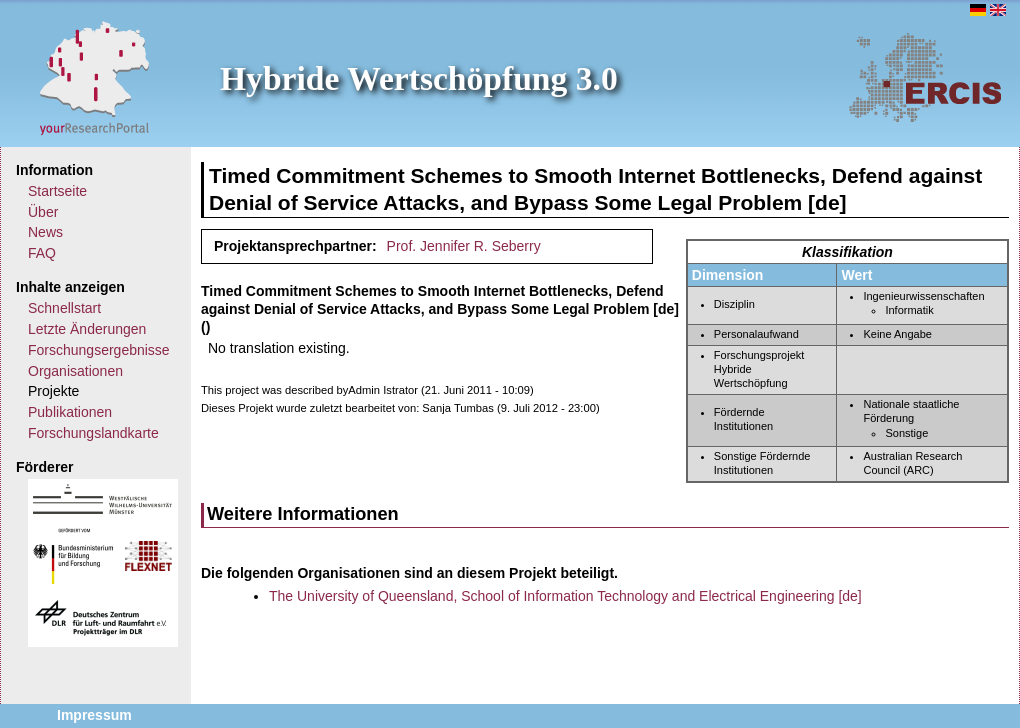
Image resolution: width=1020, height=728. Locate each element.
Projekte (53, 391)
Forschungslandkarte (93, 433)
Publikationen (70, 412)
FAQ (42, 253)
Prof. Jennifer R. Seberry (464, 246)
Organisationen (75, 371)
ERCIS (925, 77)
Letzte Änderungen (87, 329)
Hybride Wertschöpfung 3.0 (419, 78)
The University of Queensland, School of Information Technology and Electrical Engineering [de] (565, 596)
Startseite (57, 191)
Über (43, 212)
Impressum (94, 715)
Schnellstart (64, 308)
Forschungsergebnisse (99, 350)
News (45, 232)
